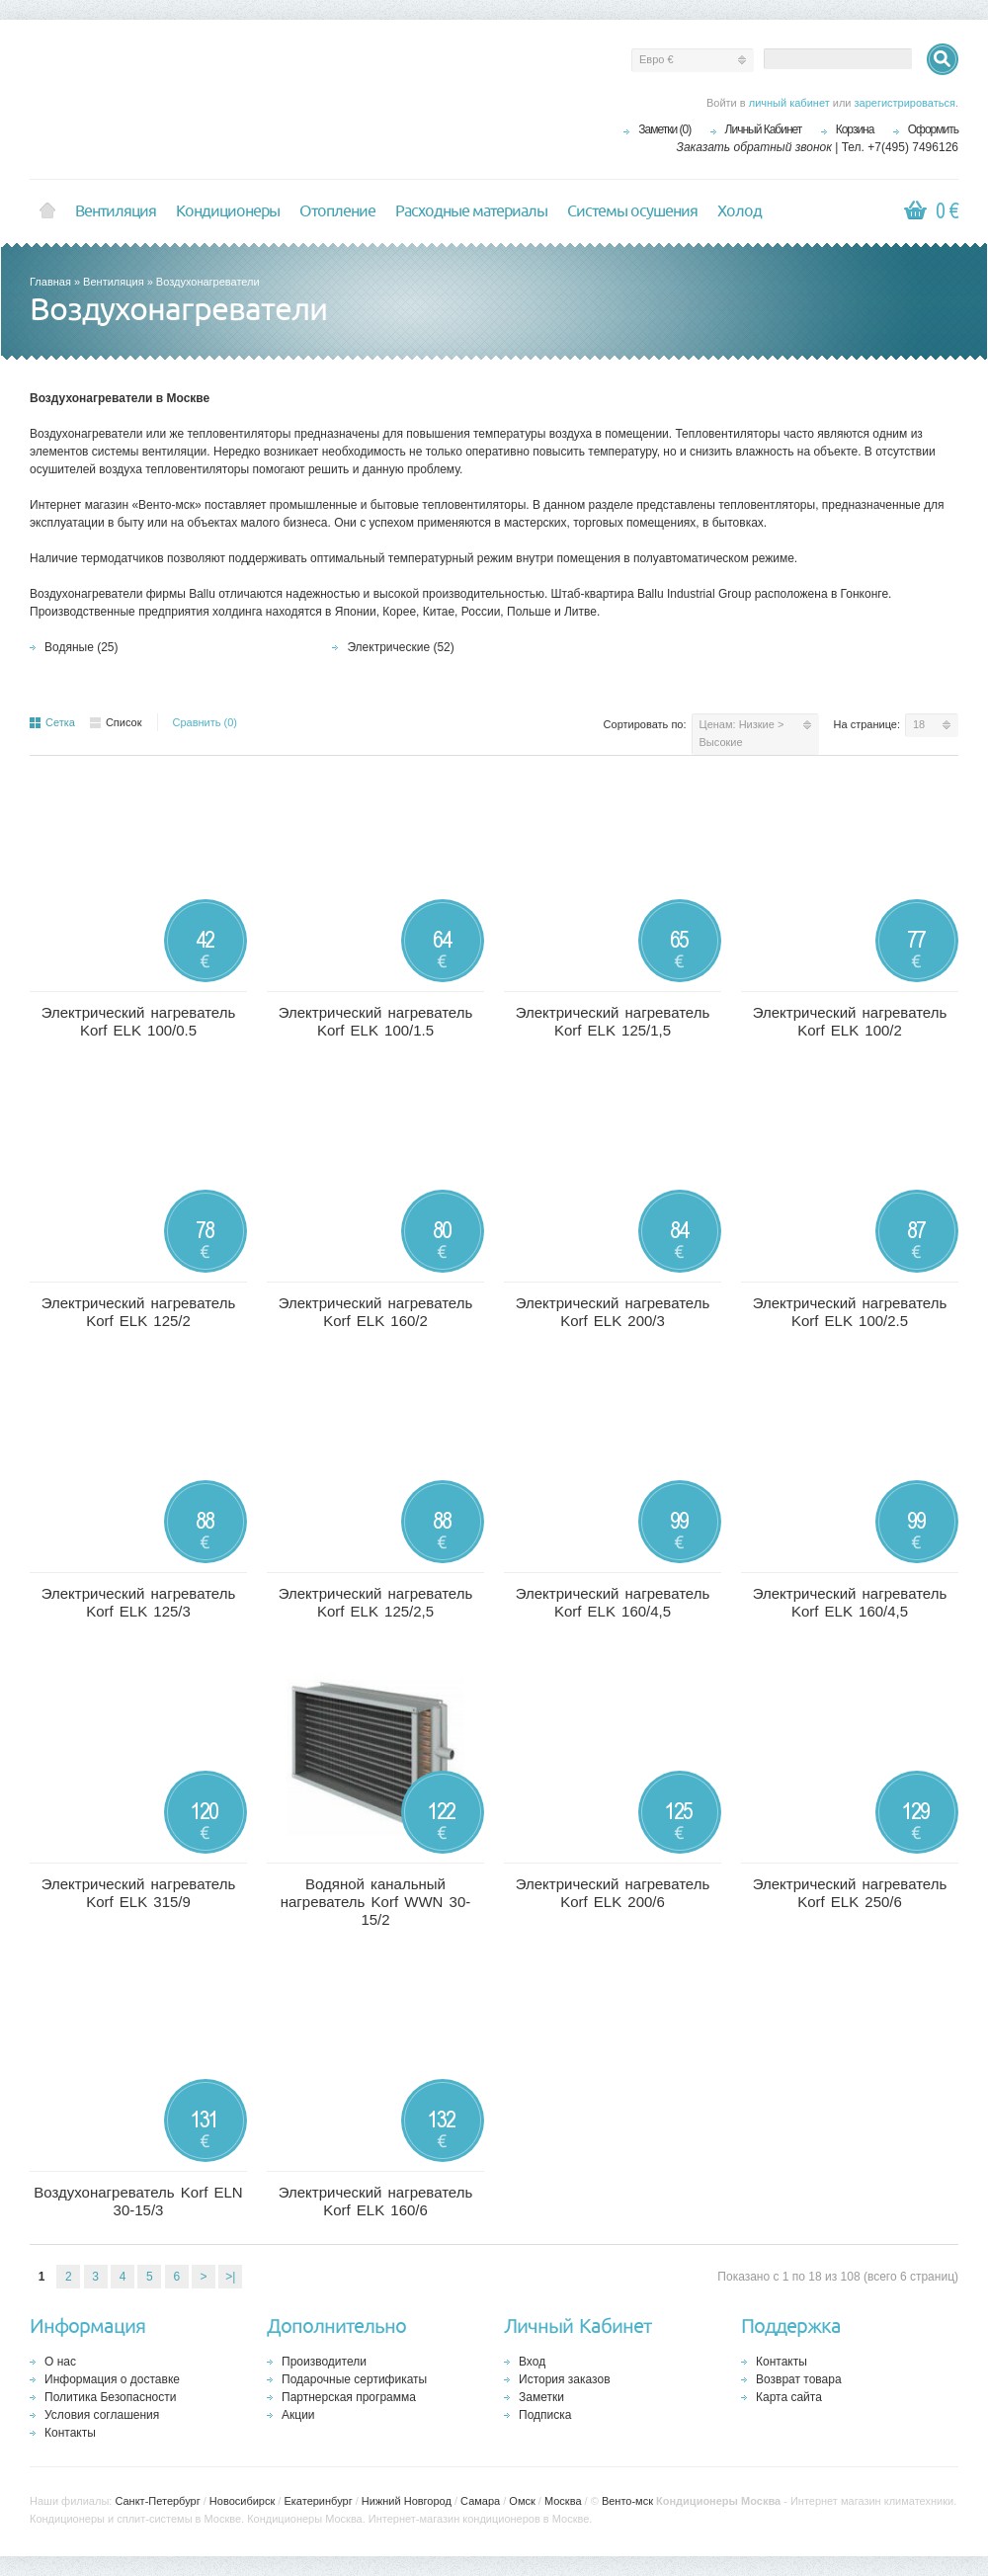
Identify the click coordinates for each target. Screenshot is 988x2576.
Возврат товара (799, 2379)
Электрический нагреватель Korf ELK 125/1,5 (613, 1021)
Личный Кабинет (763, 129)
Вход (532, 2361)
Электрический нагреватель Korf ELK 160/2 (376, 1311)
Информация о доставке (112, 2379)
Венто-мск (627, 2501)
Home (47, 211)
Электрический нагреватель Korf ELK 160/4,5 (613, 1602)
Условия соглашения (101, 2415)
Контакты (70, 2433)
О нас (60, 2361)
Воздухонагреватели (208, 282)
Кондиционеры (228, 211)
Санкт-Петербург (157, 2501)
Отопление (337, 211)
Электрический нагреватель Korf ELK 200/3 (613, 1311)
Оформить (933, 129)
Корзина (855, 129)
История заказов (565, 2379)
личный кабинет (789, 103)
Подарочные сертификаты (354, 2379)
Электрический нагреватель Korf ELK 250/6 (850, 1892)
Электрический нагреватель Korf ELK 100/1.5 (376, 1021)
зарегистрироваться (905, 103)
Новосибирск (242, 2501)
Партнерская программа (349, 2397)
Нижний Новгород (407, 2501)
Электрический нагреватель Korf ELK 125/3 (138, 1602)
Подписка (545, 2415)
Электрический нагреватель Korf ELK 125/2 (138, 1311)
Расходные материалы (471, 211)
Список (116, 722)
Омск (522, 2501)
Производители (324, 2361)
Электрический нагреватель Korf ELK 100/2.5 (850, 1311)
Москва (563, 2501)
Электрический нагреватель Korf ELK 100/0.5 (138, 1021)
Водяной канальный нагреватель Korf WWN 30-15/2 (376, 1901)
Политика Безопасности (110, 2397)
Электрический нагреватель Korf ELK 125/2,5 (376, 1602)
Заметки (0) (664, 129)
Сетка (52, 722)
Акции (298, 2415)
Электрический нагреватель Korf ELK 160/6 (376, 2201)
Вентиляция (115, 211)
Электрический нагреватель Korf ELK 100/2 (850, 1021)
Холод (739, 211)
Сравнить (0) (205, 722)
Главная (50, 282)
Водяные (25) (81, 647)
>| (230, 2277)
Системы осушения (632, 211)
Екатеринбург (318, 2501)
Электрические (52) (400, 647)
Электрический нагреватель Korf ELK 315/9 (138, 1892)
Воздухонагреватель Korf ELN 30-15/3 (138, 2201)
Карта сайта (789, 2397)
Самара (480, 2501)
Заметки (541, 2397)
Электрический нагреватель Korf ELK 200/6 (613, 1892)
